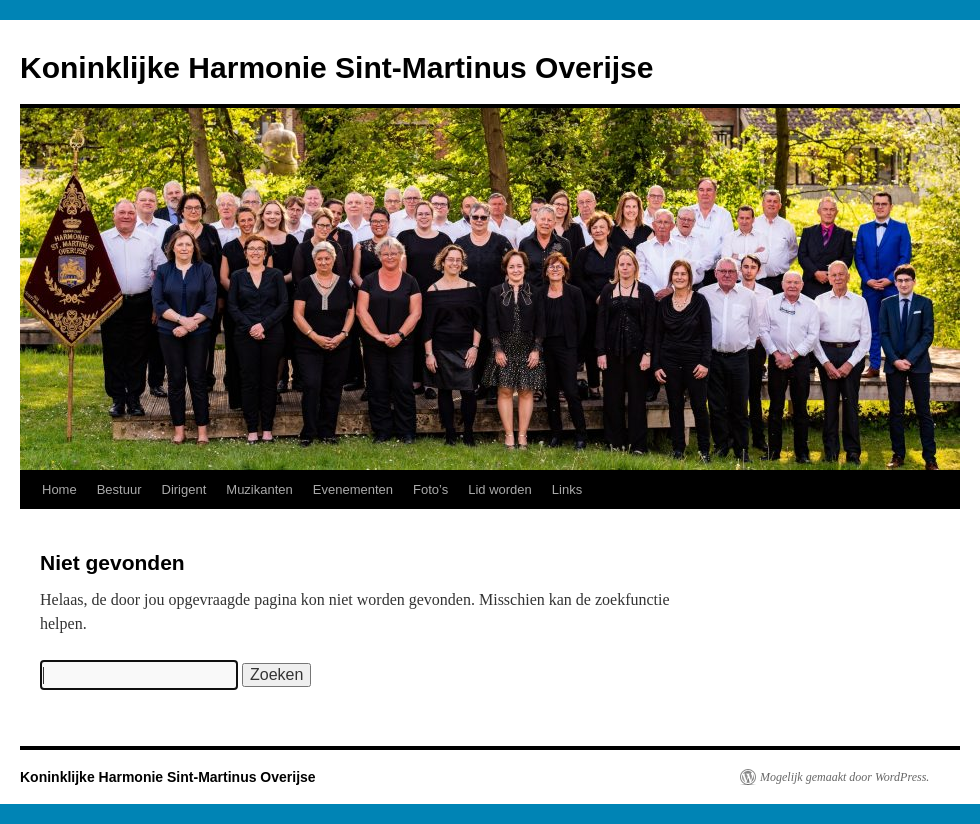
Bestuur (119, 489)
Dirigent (184, 489)
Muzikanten (259, 489)
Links (567, 489)
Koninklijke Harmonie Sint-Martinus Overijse (337, 67)
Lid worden (500, 489)
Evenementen (353, 489)
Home (59, 489)
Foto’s (430, 489)
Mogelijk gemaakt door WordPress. (844, 777)
